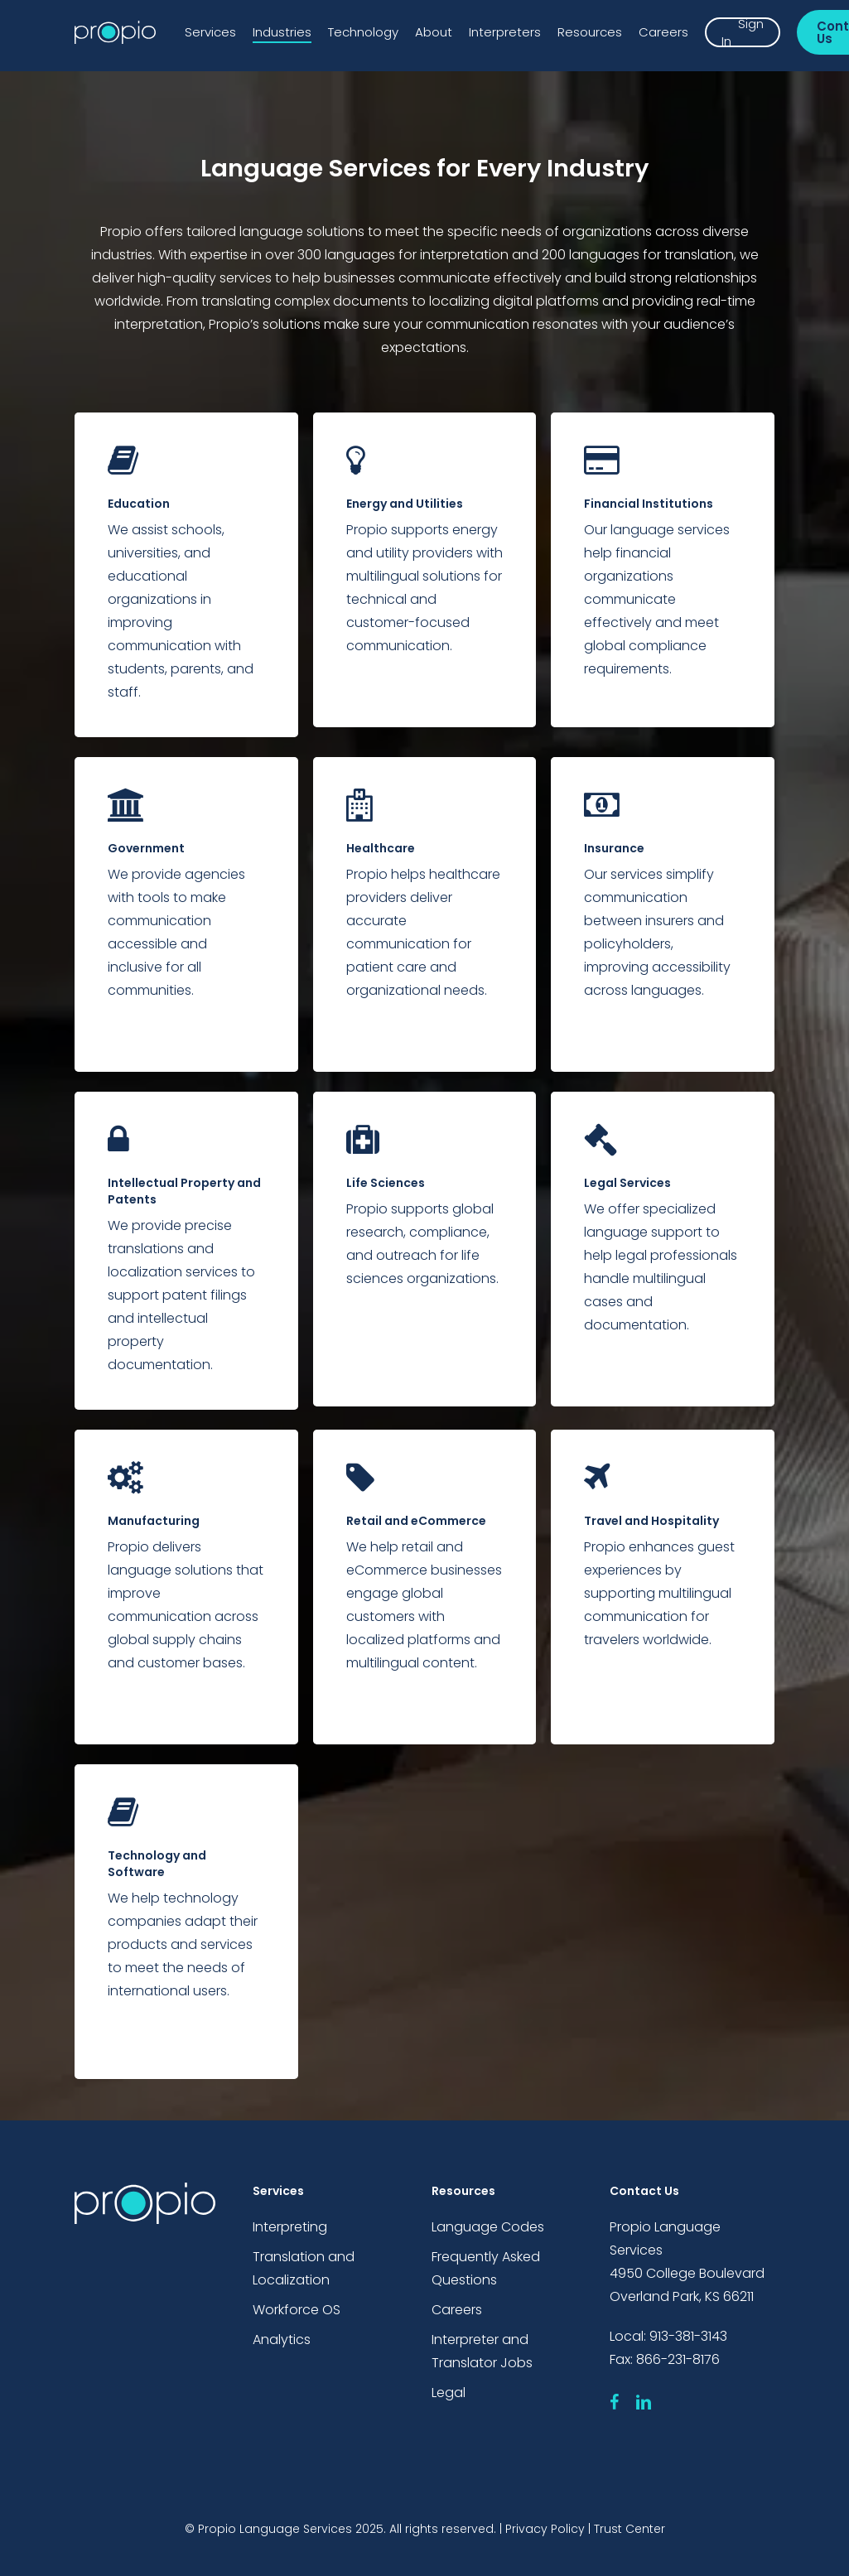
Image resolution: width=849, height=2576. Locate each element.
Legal (449, 2392)
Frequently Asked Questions (486, 2268)
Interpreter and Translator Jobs (482, 2351)
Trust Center (629, 2529)
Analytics (282, 2339)
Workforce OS (296, 2309)
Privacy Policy (545, 2529)
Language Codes (488, 2226)
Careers (457, 2309)
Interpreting (290, 2226)
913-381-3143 (688, 2336)
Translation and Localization (304, 2268)
